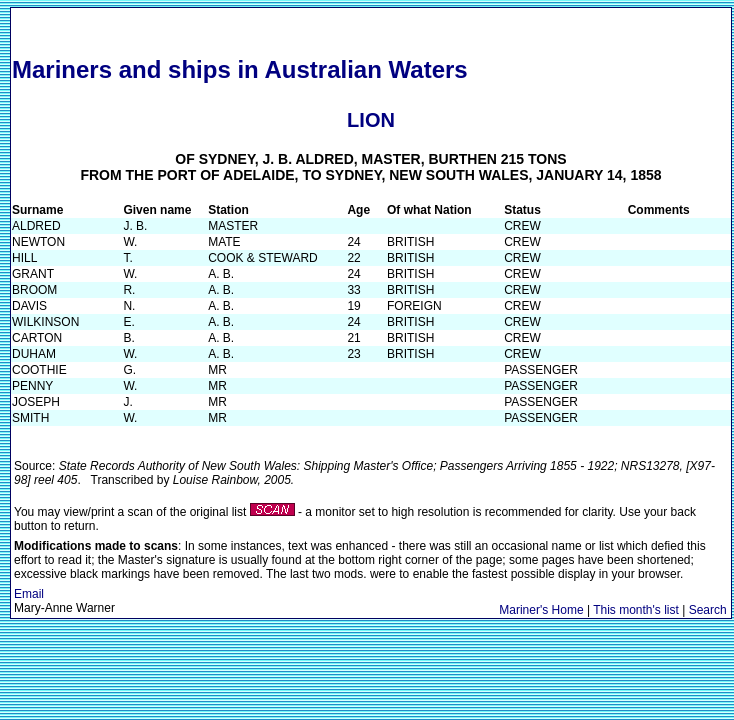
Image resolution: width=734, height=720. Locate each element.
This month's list (636, 610)
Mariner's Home (541, 610)
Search (708, 610)
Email (29, 594)
